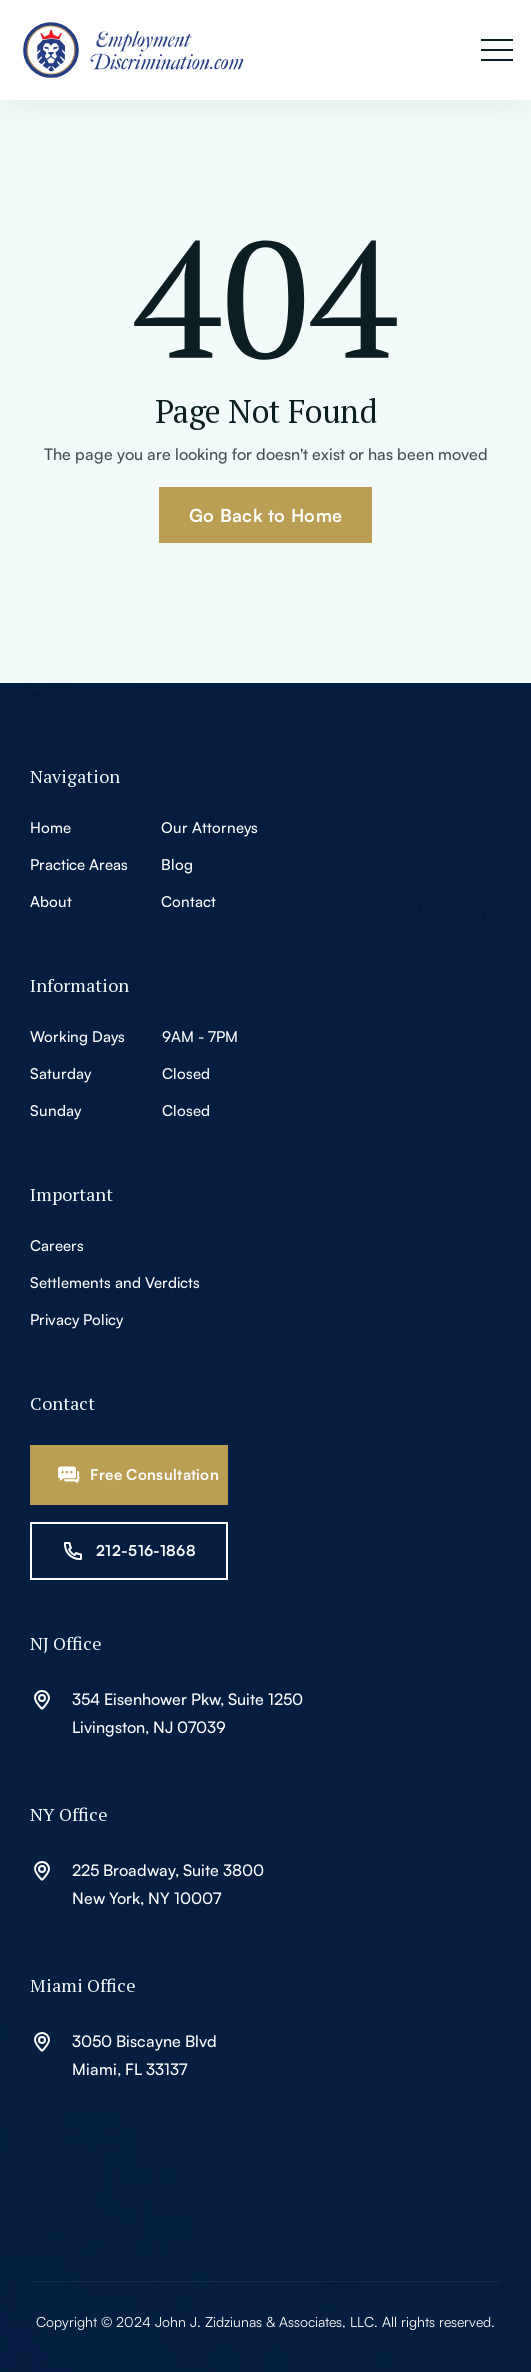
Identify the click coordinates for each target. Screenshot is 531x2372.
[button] (497, 50)
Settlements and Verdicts (115, 1282)
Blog (177, 864)
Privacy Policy (76, 1319)
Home (50, 827)
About (51, 901)
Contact (188, 901)
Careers (57, 1245)
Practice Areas (79, 864)
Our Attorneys (209, 827)
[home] (145, 50)
